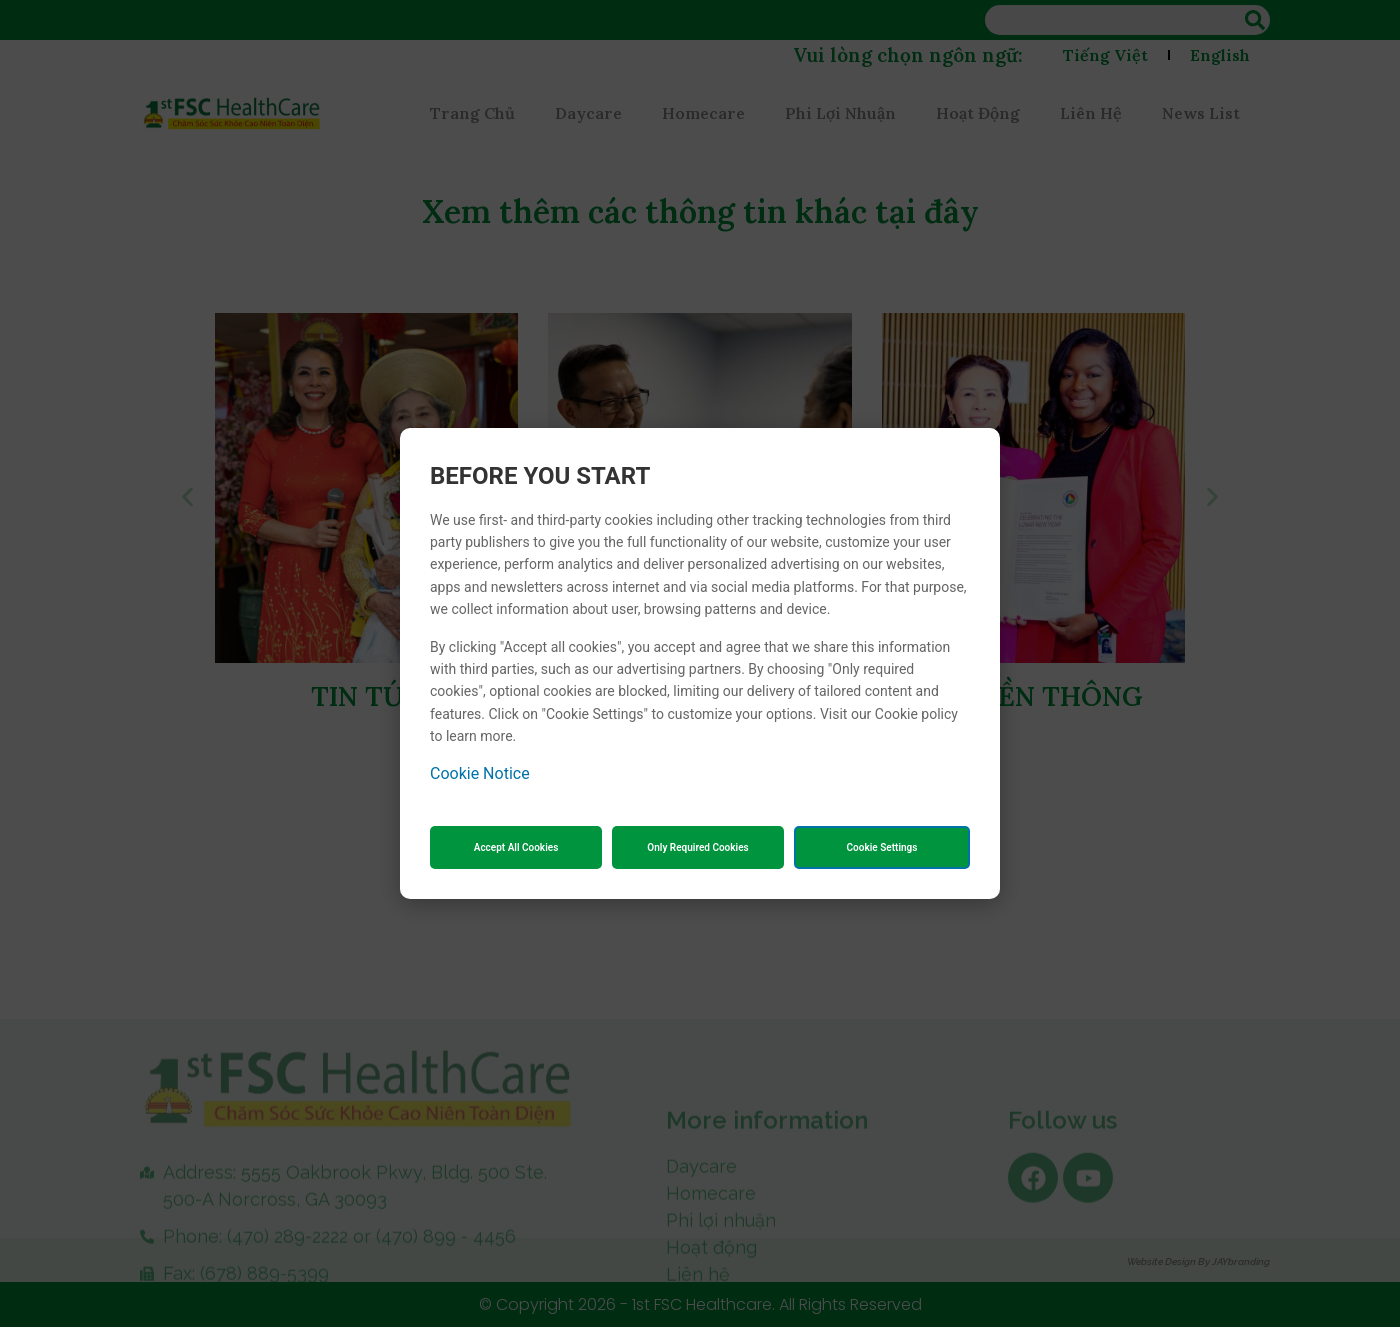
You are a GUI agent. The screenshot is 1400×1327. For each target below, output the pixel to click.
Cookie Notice (480, 773)
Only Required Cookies (697, 847)
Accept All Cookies (516, 847)
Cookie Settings (882, 847)
